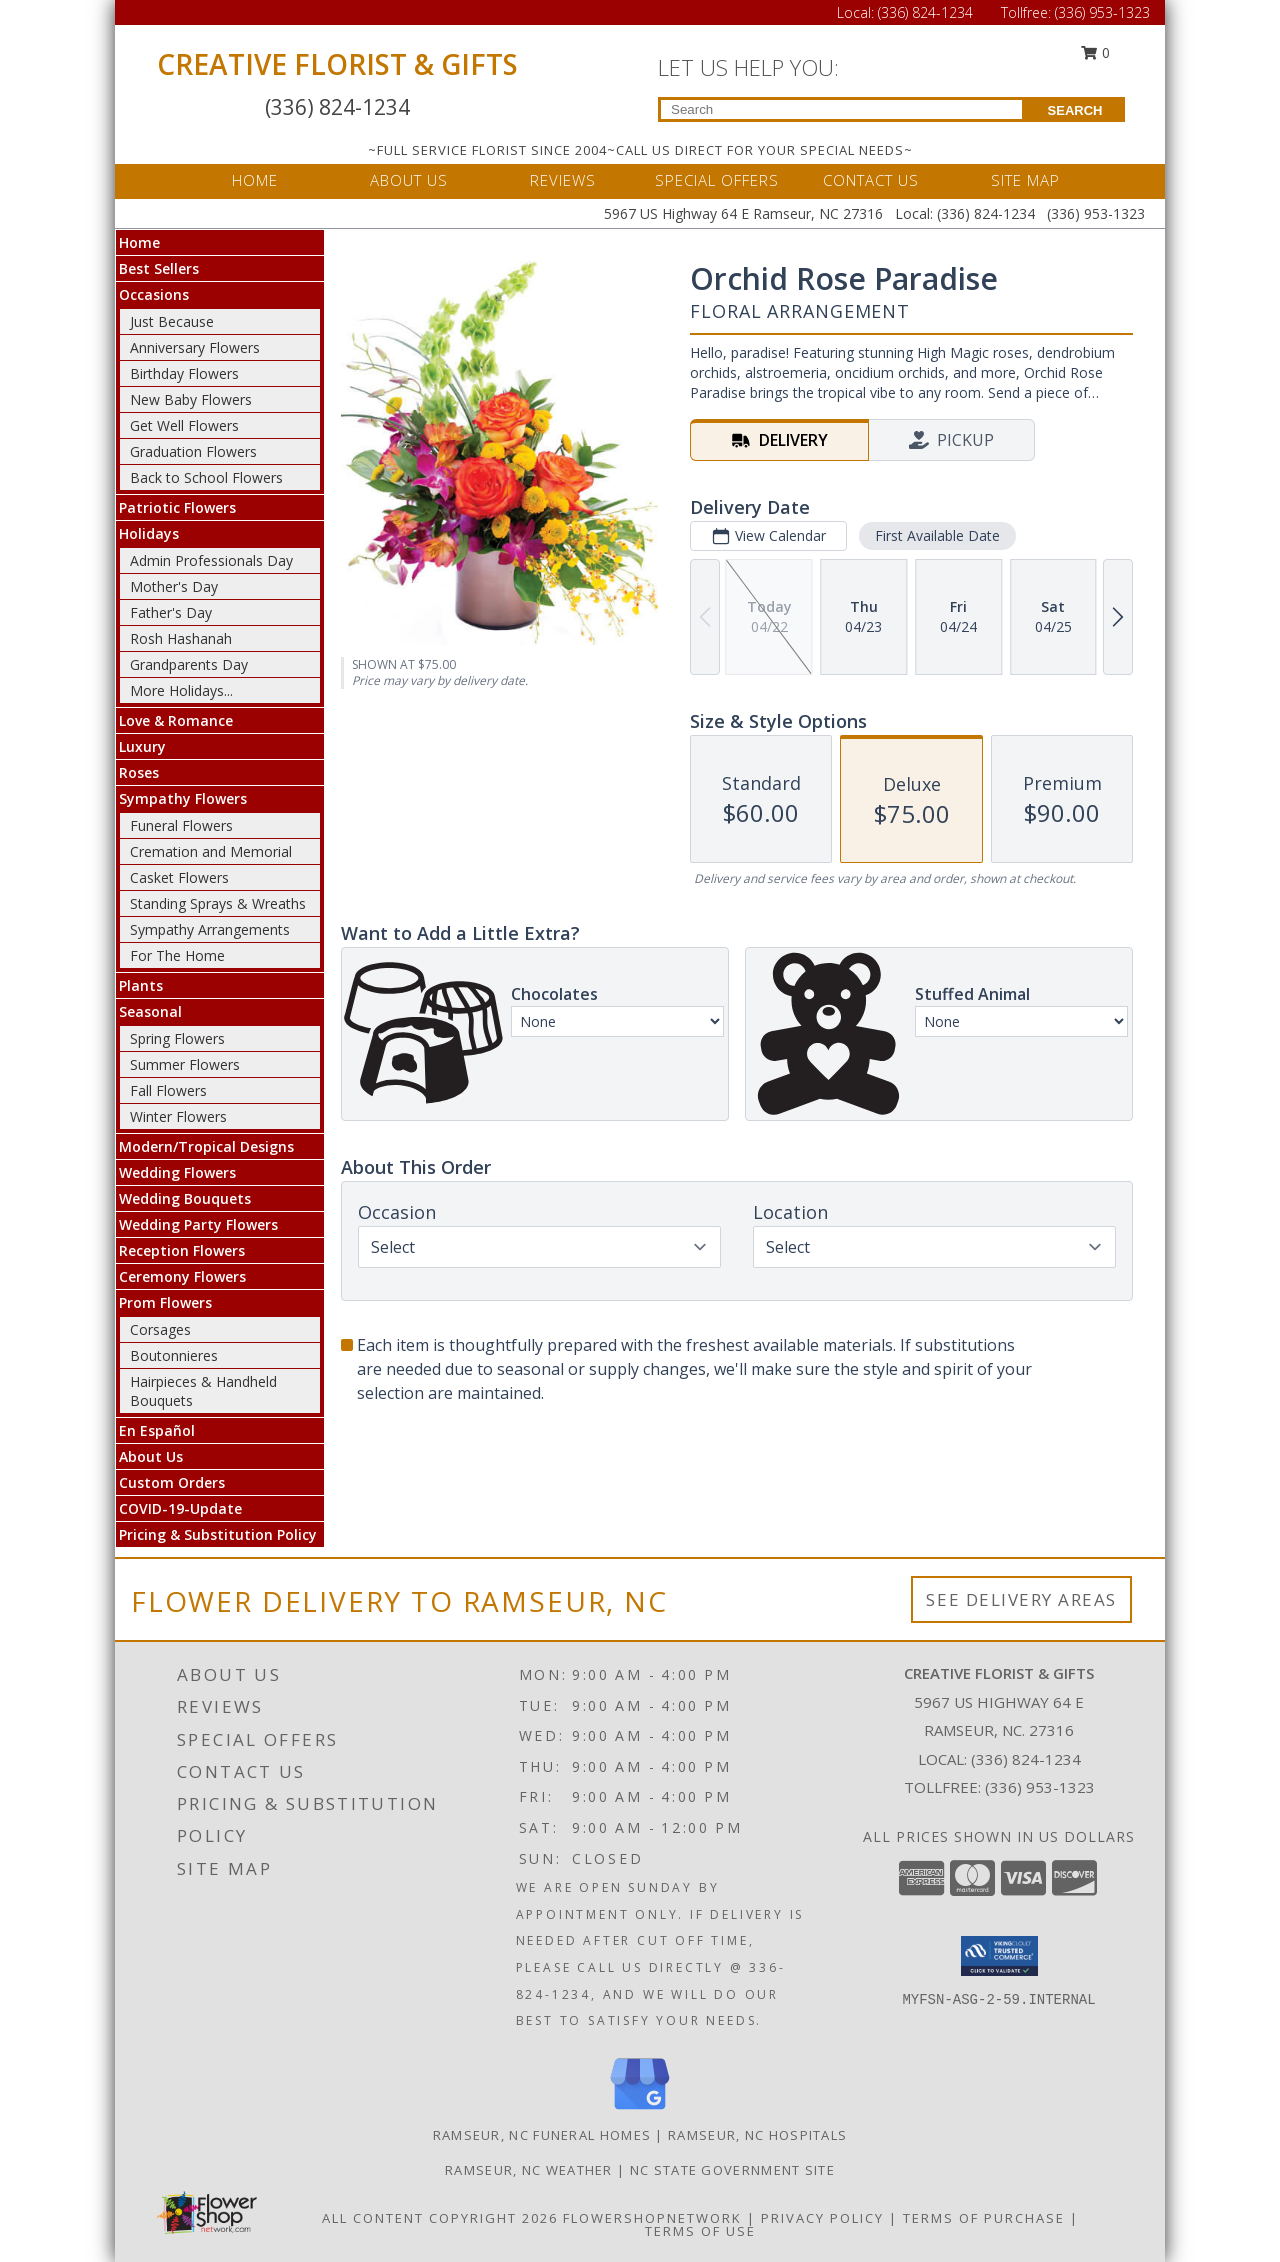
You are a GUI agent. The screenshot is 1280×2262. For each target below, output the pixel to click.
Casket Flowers (179, 877)
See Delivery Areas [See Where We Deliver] (1021, 1599)
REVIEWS (563, 180)
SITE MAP (1025, 180)
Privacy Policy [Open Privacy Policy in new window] (822, 2218)
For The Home (177, 955)
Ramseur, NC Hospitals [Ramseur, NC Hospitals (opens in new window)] (757, 2135)
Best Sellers (159, 268)
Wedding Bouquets (185, 1198)
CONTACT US (871, 180)
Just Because (172, 321)
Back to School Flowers (206, 477)
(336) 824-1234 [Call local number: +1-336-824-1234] (1026, 1759)
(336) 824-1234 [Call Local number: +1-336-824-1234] (927, 12)
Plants (141, 985)
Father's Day (171, 612)
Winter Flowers (178, 1116)
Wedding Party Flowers (198, 1224)
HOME (255, 180)
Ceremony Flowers (182, 1276)
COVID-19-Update (180, 1508)
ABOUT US (409, 180)
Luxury (142, 746)
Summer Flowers (185, 1064)
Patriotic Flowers (177, 507)
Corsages (160, 1329)
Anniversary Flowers (195, 347)
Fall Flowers (168, 1090)
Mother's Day (174, 586)
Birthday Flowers (184, 373)
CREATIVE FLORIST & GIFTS (337, 64)
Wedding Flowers (177, 1172)
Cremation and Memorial (211, 851)
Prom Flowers (165, 1302)
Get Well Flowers (184, 425)
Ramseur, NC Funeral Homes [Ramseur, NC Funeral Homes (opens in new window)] (542, 2135)
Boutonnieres (174, 1355)
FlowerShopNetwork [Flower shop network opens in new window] (652, 2218)
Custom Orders (172, 1482)
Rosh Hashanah (181, 638)
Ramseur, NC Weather (529, 2170)
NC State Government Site (732, 2170)
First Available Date (937, 535)
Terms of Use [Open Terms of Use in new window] (700, 2231)
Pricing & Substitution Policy (218, 1534)
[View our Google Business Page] (640, 2110)
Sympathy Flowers (183, 798)
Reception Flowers (182, 1250)
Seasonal (150, 1011)
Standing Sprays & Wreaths (218, 903)
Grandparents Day (189, 664)
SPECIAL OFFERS (717, 180)
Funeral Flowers (181, 825)
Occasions (154, 294)
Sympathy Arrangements (210, 929)
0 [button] (1096, 52)
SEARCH (1075, 110)
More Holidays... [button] (181, 690)
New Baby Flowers (191, 399)
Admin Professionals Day (211, 560)
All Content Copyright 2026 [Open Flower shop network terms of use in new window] (440, 2218)
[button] (999, 1956)
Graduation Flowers (193, 451)
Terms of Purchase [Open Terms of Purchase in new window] (984, 2218)
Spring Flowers (177, 1038)
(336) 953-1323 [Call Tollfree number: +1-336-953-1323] (1102, 12)
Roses (139, 772)
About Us (151, 1456)
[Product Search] (841, 109)
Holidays (149, 533)
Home (139, 242)
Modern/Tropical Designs (206, 1146)
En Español (157, 1430)
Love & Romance (176, 720)
